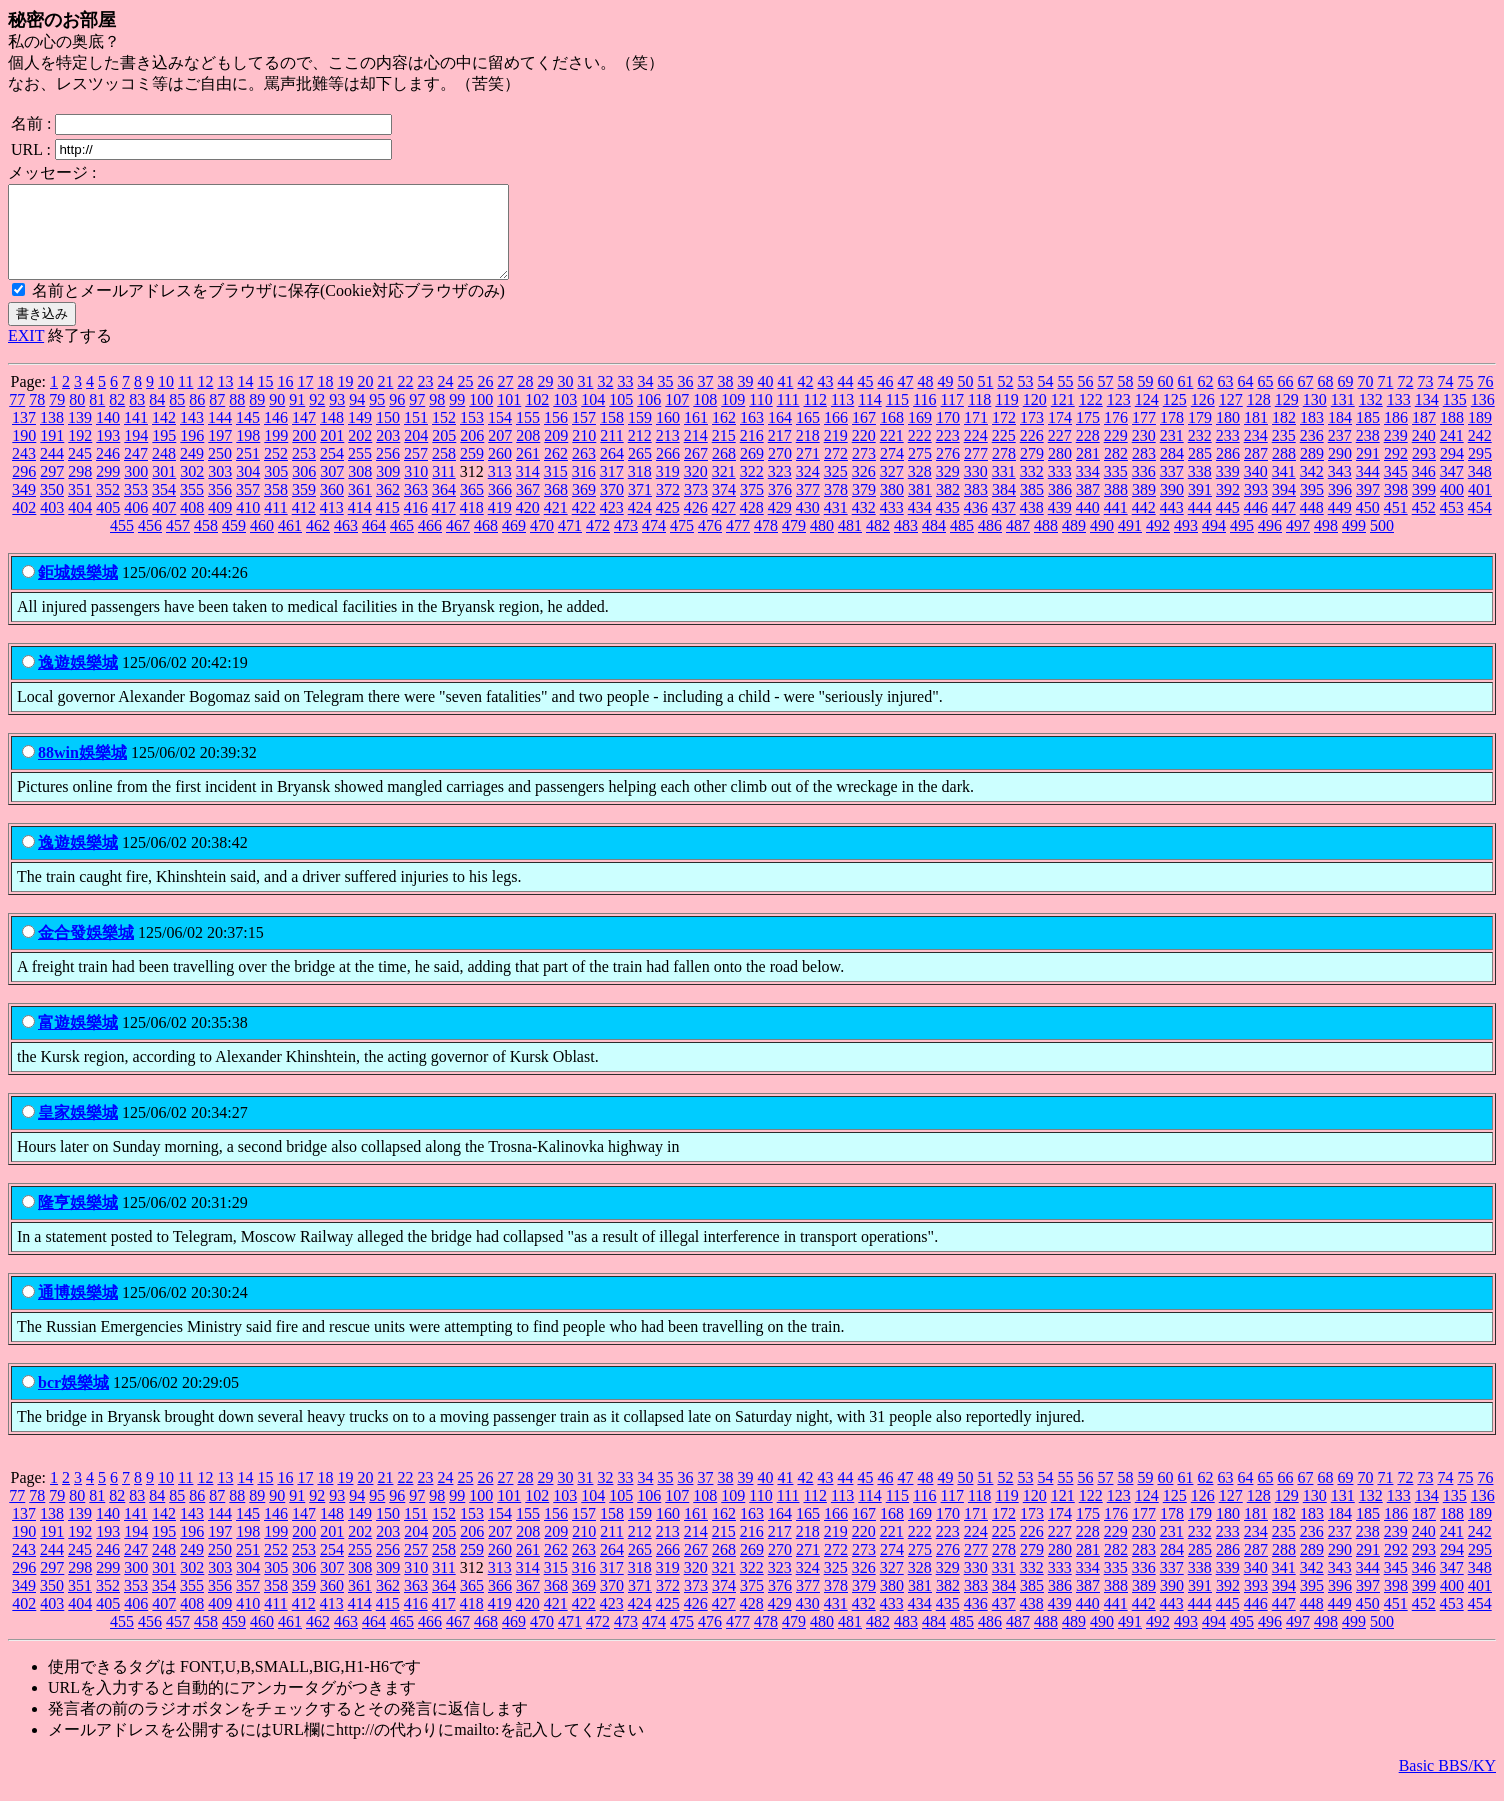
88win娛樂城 (82, 770)
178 (1172, 435)
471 (570, 543)
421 (556, 525)
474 (654, 543)
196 (192, 453)
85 (177, 417)
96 (397, 417)
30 (565, 399)
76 (1485, 399)
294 (1452, 471)
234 (1256, 453)
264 (612, 471)
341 (1284, 489)
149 (360, 435)
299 (108, 489)
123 (1119, 417)
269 (752, 471)
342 (1312, 489)
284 (1172, 471)
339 (1228, 489)
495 (1242, 543)
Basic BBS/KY (1447, 1783)
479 (794, 543)
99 (457, 417)
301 (164, 489)
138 (52, 435)
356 (220, 507)
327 (892, 489)
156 (556, 435)
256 (388, 471)
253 (304, 471)
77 (17, 417)
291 (1368, 471)
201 (332, 453)
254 (332, 471)
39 (745, 399)
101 (509, 417)
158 (612, 435)
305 (276, 489)
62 (1205, 399)
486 (990, 543)
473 (626, 543)
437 (1004, 525)
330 (976, 489)
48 (925, 399)
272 (836, 471)
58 (1125, 399)
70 (1365, 399)
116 (924, 417)
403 (52, 525)
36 (685, 399)
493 (1186, 543)
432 (864, 525)
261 (528, 471)
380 (892, 507)
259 (472, 471)
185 (1368, 435)
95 (377, 417)
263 (584, 471)
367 (528, 507)
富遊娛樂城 (78, 1040)
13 (225, 399)
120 (1035, 417)
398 (1396, 507)
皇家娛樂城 (78, 1130)
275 (920, 471)
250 (220, 471)
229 (1116, 453)
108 (705, 417)
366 (500, 507)
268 (724, 471)
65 (1265, 399)
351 (80, 507)
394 (1284, 507)
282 (1116, 471)
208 (528, 453)
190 (24, 453)
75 (1465, 399)
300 (136, 489)
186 (1396, 435)
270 (780, 471)
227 (1060, 453)
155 (528, 435)
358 (276, 507)
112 (814, 417)
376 (780, 507)
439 (1060, 525)
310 (416, 489)
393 (1256, 507)
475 (682, 543)
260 (500, 471)
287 (1256, 471)
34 (645, 399)
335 (1116, 489)
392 (1228, 507)
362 (388, 507)
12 (205, 399)
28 (525, 399)
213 (668, 453)
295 (1480, 471)
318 (640, 489)
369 (584, 507)
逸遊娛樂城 (78, 680)
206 (472, 453)
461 (290, 543)
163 (752, 435)
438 (1032, 525)
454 (1480, 525)
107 (677, 417)
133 (1399, 417)
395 (1312, 507)
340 (1256, 489)
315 (556, 489)
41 (785, 399)
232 (1200, 453)
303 (220, 489)
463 (346, 543)
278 (1004, 471)
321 (724, 489)
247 (136, 471)
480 (822, 543)
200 (304, 453)
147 (304, 435)
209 (556, 453)
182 (1284, 435)
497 (1298, 543)
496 (1270, 543)
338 (1200, 489)
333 (1060, 489)
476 (710, 543)
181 (1256, 435)
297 (52, 489)
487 (1018, 543)
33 (625, 399)
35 (665, 399)
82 (117, 417)
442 (1144, 525)
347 (1452, 489)
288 (1284, 471)
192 (80, 453)
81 (97, 417)
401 (1480, 507)
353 (136, 507)
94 (357, 417)
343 (1340, 489)
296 (24, 489)
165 (808, 435)
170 (948, 435)
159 (640, 435)
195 (164, 453)
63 (1225, 399)
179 (1200, 435)
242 (1480, 453)
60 (1165, 399)
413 (332, 525)
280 (1060, 471)
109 (733, 417)
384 (1004, 507)
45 (865, 399)
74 (1445, 399)
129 (1287, 417)
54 (1045, 399)
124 (1147, 417)
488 (1046, 543)
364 (444, 507)
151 (416, 435)
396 (1340, 507)
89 (257, 417)
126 (1203, 417)
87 (217, 417)
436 (976, 525)
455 (122, 543)
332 (1032, 489)
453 (1452, 525)
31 (585, 399)
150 (388, 435)
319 (668, 489)
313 (500, 489)
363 (416, 507)
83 (137, 417)
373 (696, 507)
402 (24, 525)
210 (584, 453)
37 (705, 399)
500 (1382, 543)
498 (1326, 543)
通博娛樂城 (78, 1310)
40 (765, 399)
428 (752, 525)
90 (277, 417)
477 (738, 543)
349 (24, 507)
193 (108, 453)
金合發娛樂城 (86, 950)
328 (920, 489)
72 (1405, 399)
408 (192, 525)
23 (425, 399)
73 (1425, 399)
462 (318, 543)
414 (360, 525)
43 (825, 399)
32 (605, 399)
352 (108, 507)
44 (845, 399)
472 (598, 543)
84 (157, 417)
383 (976, 507)
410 (248, 525)
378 (836, 507)
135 (1455, 417)
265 (640, 471)
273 (864, 471)
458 (206, 543)
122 (1091, 417)
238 (1368, 453)
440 (1088, 525)
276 (948, 471)
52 (1005, 399)
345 (1396, 489)
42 (805, 399)
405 (108, 525)
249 (192, 471)
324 (808, 489)
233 (1228, 453)
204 (416, 453)
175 (1088, 435)
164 (780, 435)
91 (297, 417)
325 (836, 489)
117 (952, 417)
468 (486, 543)
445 (1228, 525)
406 (136, 525)
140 (108, 435)
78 (37, 417)
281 (1088, 471)
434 (920, 525)
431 (836, 525)
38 (725, 399)
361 (360, 507)
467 (458, 543)
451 (1396, 525)
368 (556, 507)
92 (317, 417)
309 (388, 489)
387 (1088, 507)
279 (1032, 471)
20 (365, 399)
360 (332, 507)
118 (979, 417)
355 (192, 507)
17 (305, 399)
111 (788, 417)
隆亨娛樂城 (78, 1220)
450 (1368, 525)
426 (696, 525)
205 (444, 453)
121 (1063, 417)
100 (481, 417)
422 (584, 525)
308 (360, 489)
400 (1452, 507)
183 (1312, 435)
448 (1312, 525)
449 (1340, 525)
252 (276, 471)
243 (24, 471)
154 (500, 435)
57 (1105, 399)
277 (976, 471)
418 (472, 525)
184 (1340, 435)
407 (164, 525)
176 (1116, 435)
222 (920, 453)
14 (245, 399)
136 (1483, 417)
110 (760, 417)
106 (649, 417)
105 (621, 417)
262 (556, 471)
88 (237, 417)
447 (1284, 525)
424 (640, 525)
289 (1312, 471)
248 (164, 471)
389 (1144, 507)
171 (976, 435)
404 (80, 525)
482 (878, 543)
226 (1032, 453)
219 (836, 453)
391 (1200, 507)
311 (443, 489)
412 (304, 525)
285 (1200, 471)
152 (444, 435)
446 (1256, 525)
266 (668, 471)
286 (1228, 471)
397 (1368, 507)
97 (417, 417)
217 (780, 453)
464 (374, 543)
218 (808, 453)
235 (1284, 453)
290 (1340, 471)
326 (864, 489)
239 (1396, 453)
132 (1371, 417)
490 (1102, 543)
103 (565, 417)
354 (164, 507)
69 (1345, 399)
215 (724, 453)
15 (265, 399)
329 (948, 489)
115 (897, 417)
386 (1060, 507)
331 (1004, 489)
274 (892, 471)
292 (1396, 471)
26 (485, 399)
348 (1480, 489)
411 (275, 525)
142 (164, 435)
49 (945, 399)
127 (1231, 417)
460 (262, 543)
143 (192, 435)
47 (905, 399)
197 (220, 453)
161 (696, 435)
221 (892, 453)
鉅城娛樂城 (78, 590)
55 (1065, 399)
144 (220, 435)
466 (430, 543)
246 (108, 471)
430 (808, 525)
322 (752, 489)
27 (505, 399)
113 (842, 417)
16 (285, 399)
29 (545, 399)
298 (80, 489)
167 (864, 435)
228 (1088, 453)
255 (360, 471)
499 (1354, 543)
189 (1480, 435)
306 (304, 489)
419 (500, 525)
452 (1424, 525)
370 (612, 507)
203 (388, 453)
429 (780, 525)
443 (1172, 525)
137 (24, 435)
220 (864, 453)
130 (1315, 417)
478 (766, 543)
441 (1116, 525)
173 (1032, 435)
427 (724, 525)
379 (864, 507)
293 (1424, 471)
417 (444, 525)
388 (1116, 507)
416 (416, 525)
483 (906, 543)
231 (1172, 453)
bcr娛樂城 (73, 1400)
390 (1172, 507)
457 (178, 543)
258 (444, 471)
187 (1424, 435)
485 (962, 543)
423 (612, 525)
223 (948, 453)
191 (52, 453)
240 (1424, 453)
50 (965, 399)
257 (416, 471)
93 (337, 417)
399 (1424, 507)
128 (1259, 417)
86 (197, 417)
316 (584, 489)
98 (437, 417)
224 (976, 453)
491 (1130, 543)
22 (405, 399)
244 (52, 471)
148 (332, 435)
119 (1006, 417)
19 (345, 399)
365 (472, 507)
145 (248, 435)
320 (696, 489)
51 (985, 399)
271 (808, 471)
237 (1340, 453)
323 (780, 489)
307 (332, 489)
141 (136, 435)
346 (1424, 489)
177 (1144, 435)
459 (234, 543)
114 (869, 417)
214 (696, 453)
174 (1060, 435)
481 (850, 543)
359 (304, 507)
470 (542, 543)
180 (1228, 435)
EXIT (26, 353)
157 (584, 435)
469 (514, 543)
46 (885, 399)
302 (192, 489)
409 (220, 525)
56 (1085, 399)
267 (696, 471)
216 (752, 453)
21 (385, 399)
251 (248, 471)
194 (136, 453)
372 (668, 507)
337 (1172, 489)
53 (1025, 399)
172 (1004, 435)
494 (1214, 543)
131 (1343, 417)
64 (1245, 399)
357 (248, 507)
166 (836, 435)
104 (593, 417)
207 (500, 453)
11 (185, 399)
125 (1175, 417)
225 (1004, 453)
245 (80, 471)
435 (948, 525)
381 (920, 507)
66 (1285, 399)
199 (276, 453)
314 (528, 489)
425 (668, 525)
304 (248, 489)
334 (1088, 489)
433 (892, 525)
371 (640, 507)
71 (1385, 399)
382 (948, 507)
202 (360, 453)
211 (611, 453)
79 (57, 417)
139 (80, 435)
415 (388, 525)
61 (1185, 399)
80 (77, 417)
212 (640, 453)
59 (1145, 399)
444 (1200, 525)
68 (1325, 399)
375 (752, 507)
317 (612, 489)
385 (1032, 507)
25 (465, 399)
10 (166, 399)
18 (325, 399)
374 (724, 507)
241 (1452, 453)
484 (934, 543)
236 (1312, 453)
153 (472, 435)
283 (1144, 471)
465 (402, 543)
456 (150, 543)
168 (892, 435)
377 (808, 507)
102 (537, 417)
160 (668, 435)
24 (445, 399)
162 (724, 435)
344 (1368, 489)
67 (1305, 399)
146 (276, 435)
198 (248, 453)
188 (1452, 435)
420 (528, 525)
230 (1144, 453)
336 (1144, 489)
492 (1158, 543)
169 (920, 435)
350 (52, 507)
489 (1074, 543)
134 (1427, 417)
